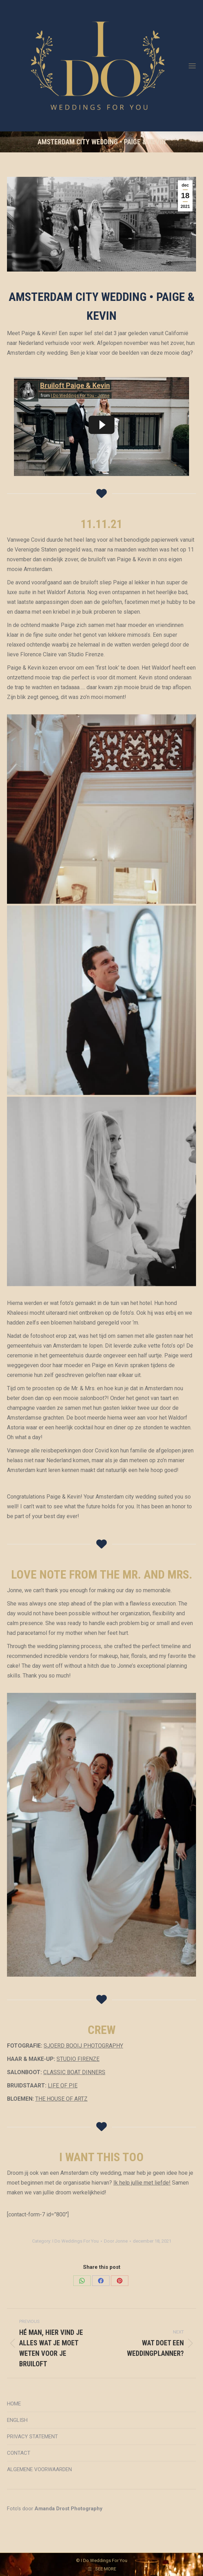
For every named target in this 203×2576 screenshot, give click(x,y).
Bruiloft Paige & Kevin (75, 385)
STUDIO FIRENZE (78, 2059)
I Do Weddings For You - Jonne (80, 395)
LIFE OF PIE (62, 2085)
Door (116, 2241)
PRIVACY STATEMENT (32, 2436)
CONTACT (18, 2453)
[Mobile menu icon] (192, 66)
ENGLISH (17, 2420)
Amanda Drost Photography (69, 2508)
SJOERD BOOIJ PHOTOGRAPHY (83, 2045)
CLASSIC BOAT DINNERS (74, 2072)
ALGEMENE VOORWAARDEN (39, 2469)
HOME (14, 2404)
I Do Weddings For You (75, 2241)
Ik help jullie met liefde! (142, 2182)
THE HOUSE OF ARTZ (61, 2098)
